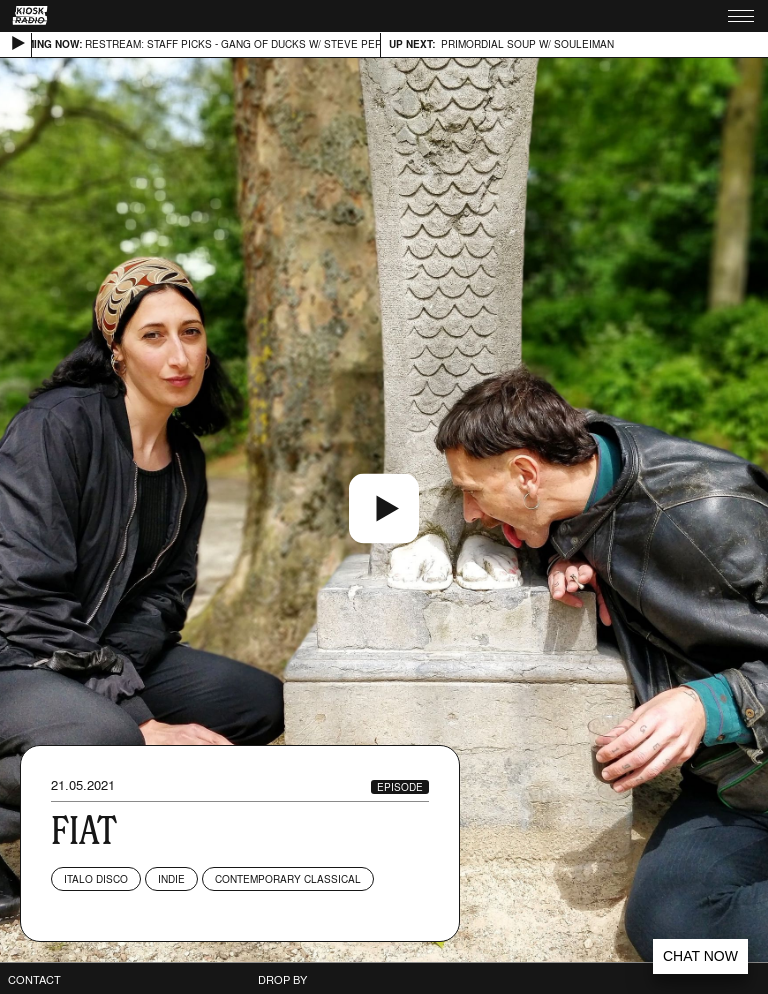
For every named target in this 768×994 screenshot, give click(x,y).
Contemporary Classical (288, 879)
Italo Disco (96, 879)
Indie (171, 879)
